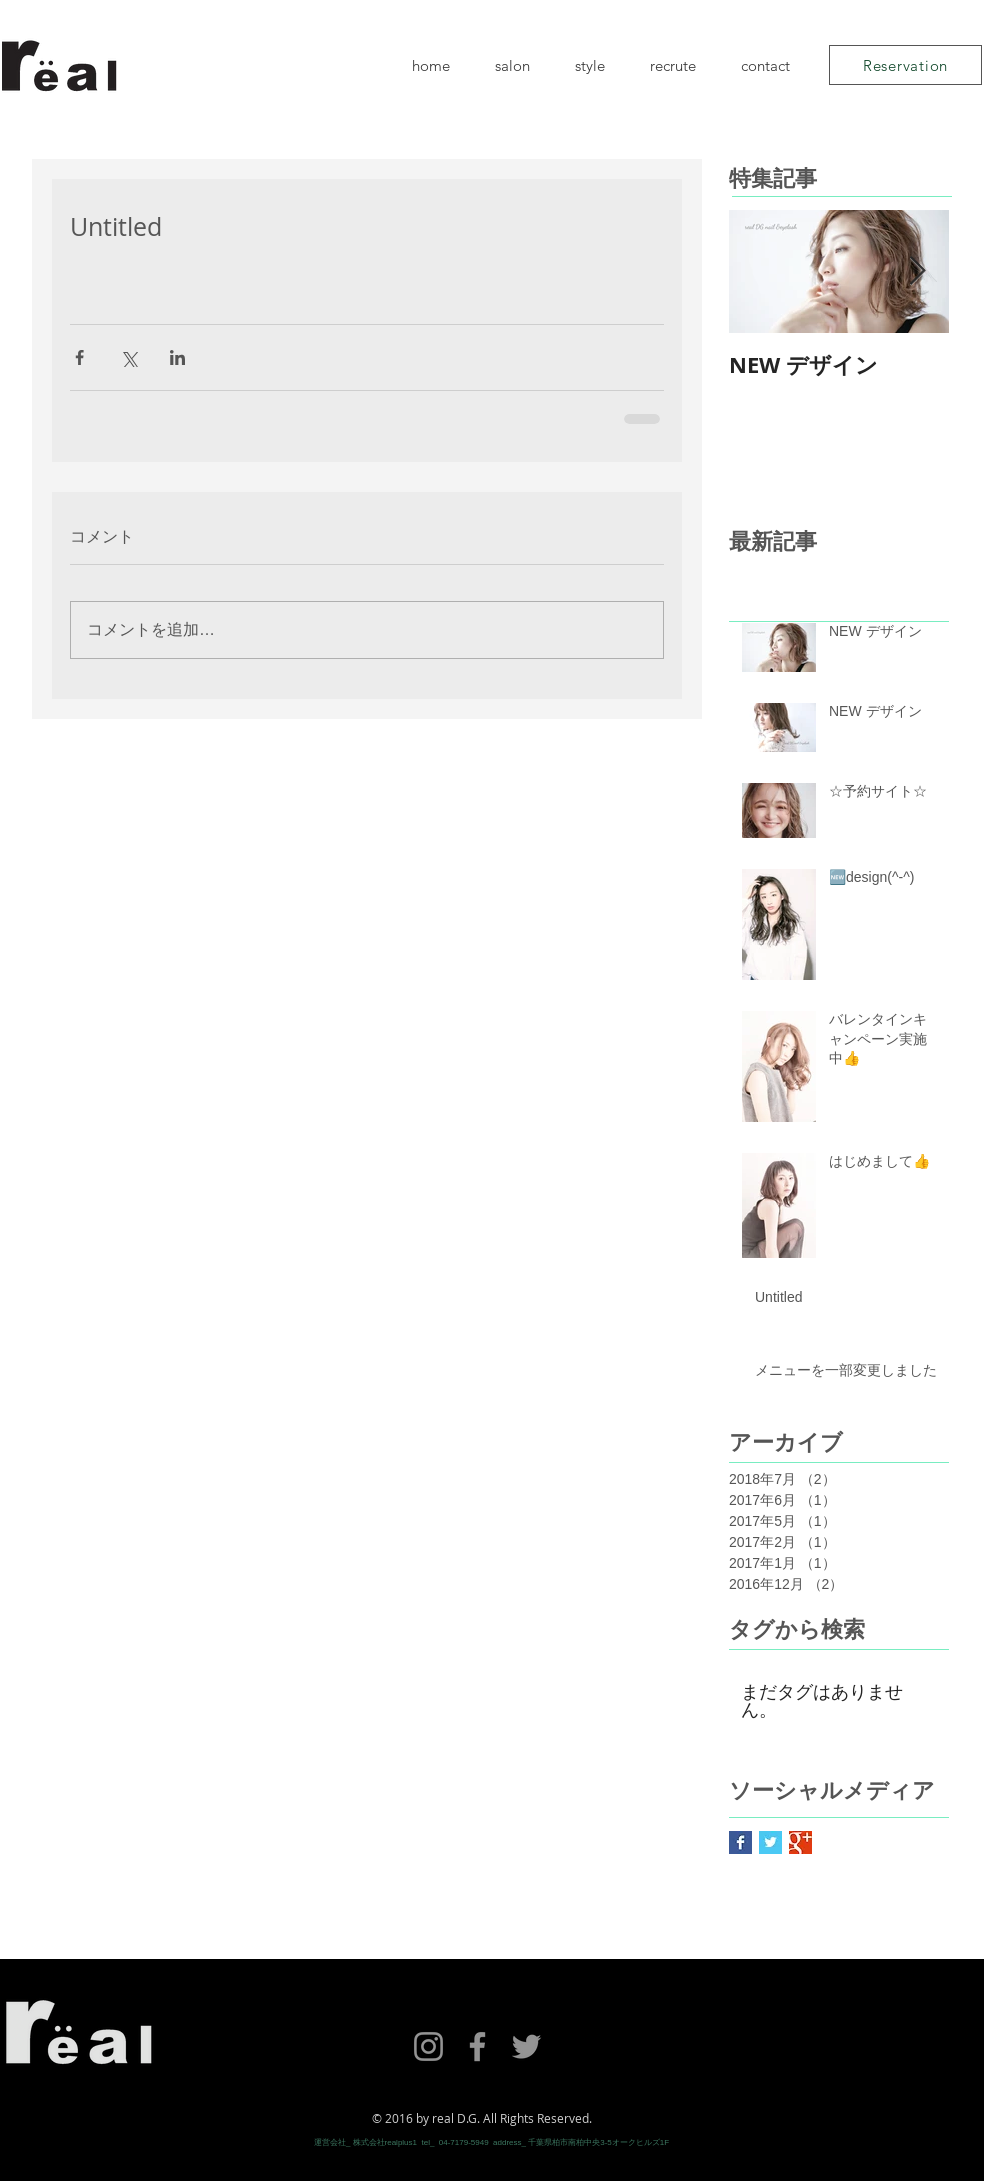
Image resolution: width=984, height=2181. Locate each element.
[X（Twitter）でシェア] (128, 357)
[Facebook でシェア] (79, 357)
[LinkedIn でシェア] (177, 357)
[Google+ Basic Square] (800, 1842)
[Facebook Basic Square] (740, 1842)
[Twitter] (526, 2046)
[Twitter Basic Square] (770, 1842)
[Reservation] (905, 65)
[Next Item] (917, 271)
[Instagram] (428, 2046)
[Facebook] (477, 2046)
